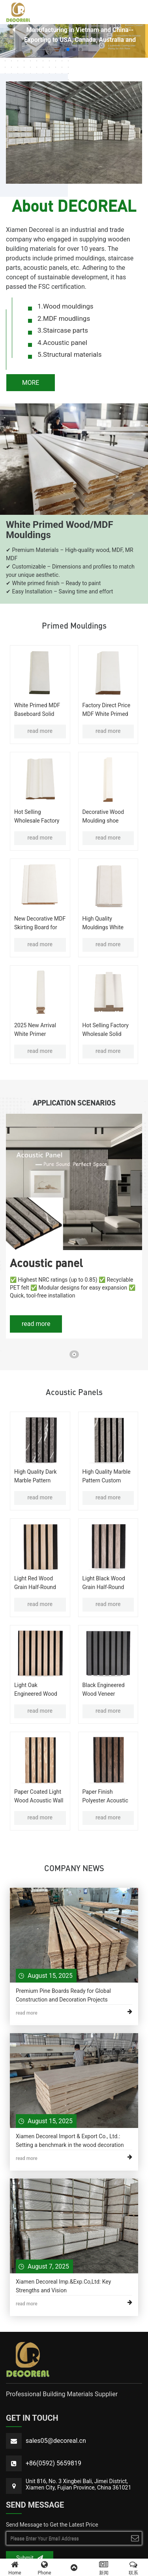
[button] (67, 49)
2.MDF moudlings (63, 318)
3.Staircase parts (62, 330)
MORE (30, 382)
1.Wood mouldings (65, 306)
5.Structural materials (69, 354)
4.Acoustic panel (62, 342)
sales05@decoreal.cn (56, 2441)
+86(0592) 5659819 (53, 2463)
